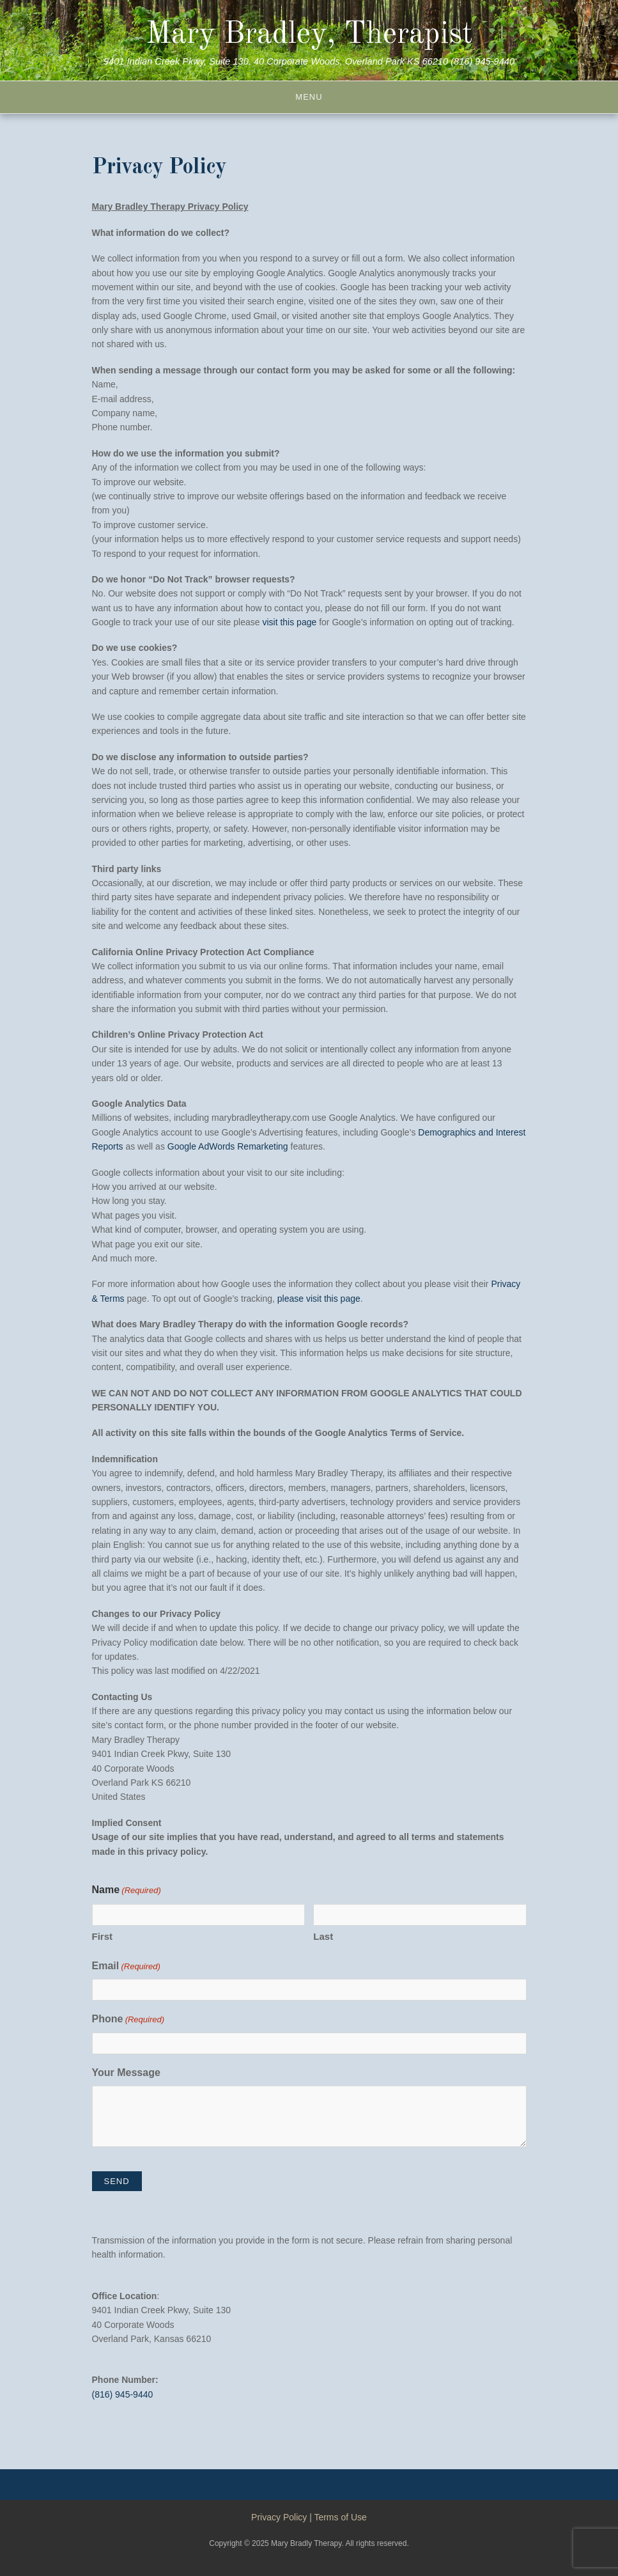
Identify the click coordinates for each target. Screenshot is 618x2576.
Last (323, 1936)
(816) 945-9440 (122, 2394)
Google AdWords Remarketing (227, 1146)
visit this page (289, 622)
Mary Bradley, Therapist (309, 34)
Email (126, 1967)
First (102, 1936)
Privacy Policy (279, 2517)
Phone (128, 2020)
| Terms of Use (338, 2517)
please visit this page (318, 1298)
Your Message (126, 2072)
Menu (308, 97)
